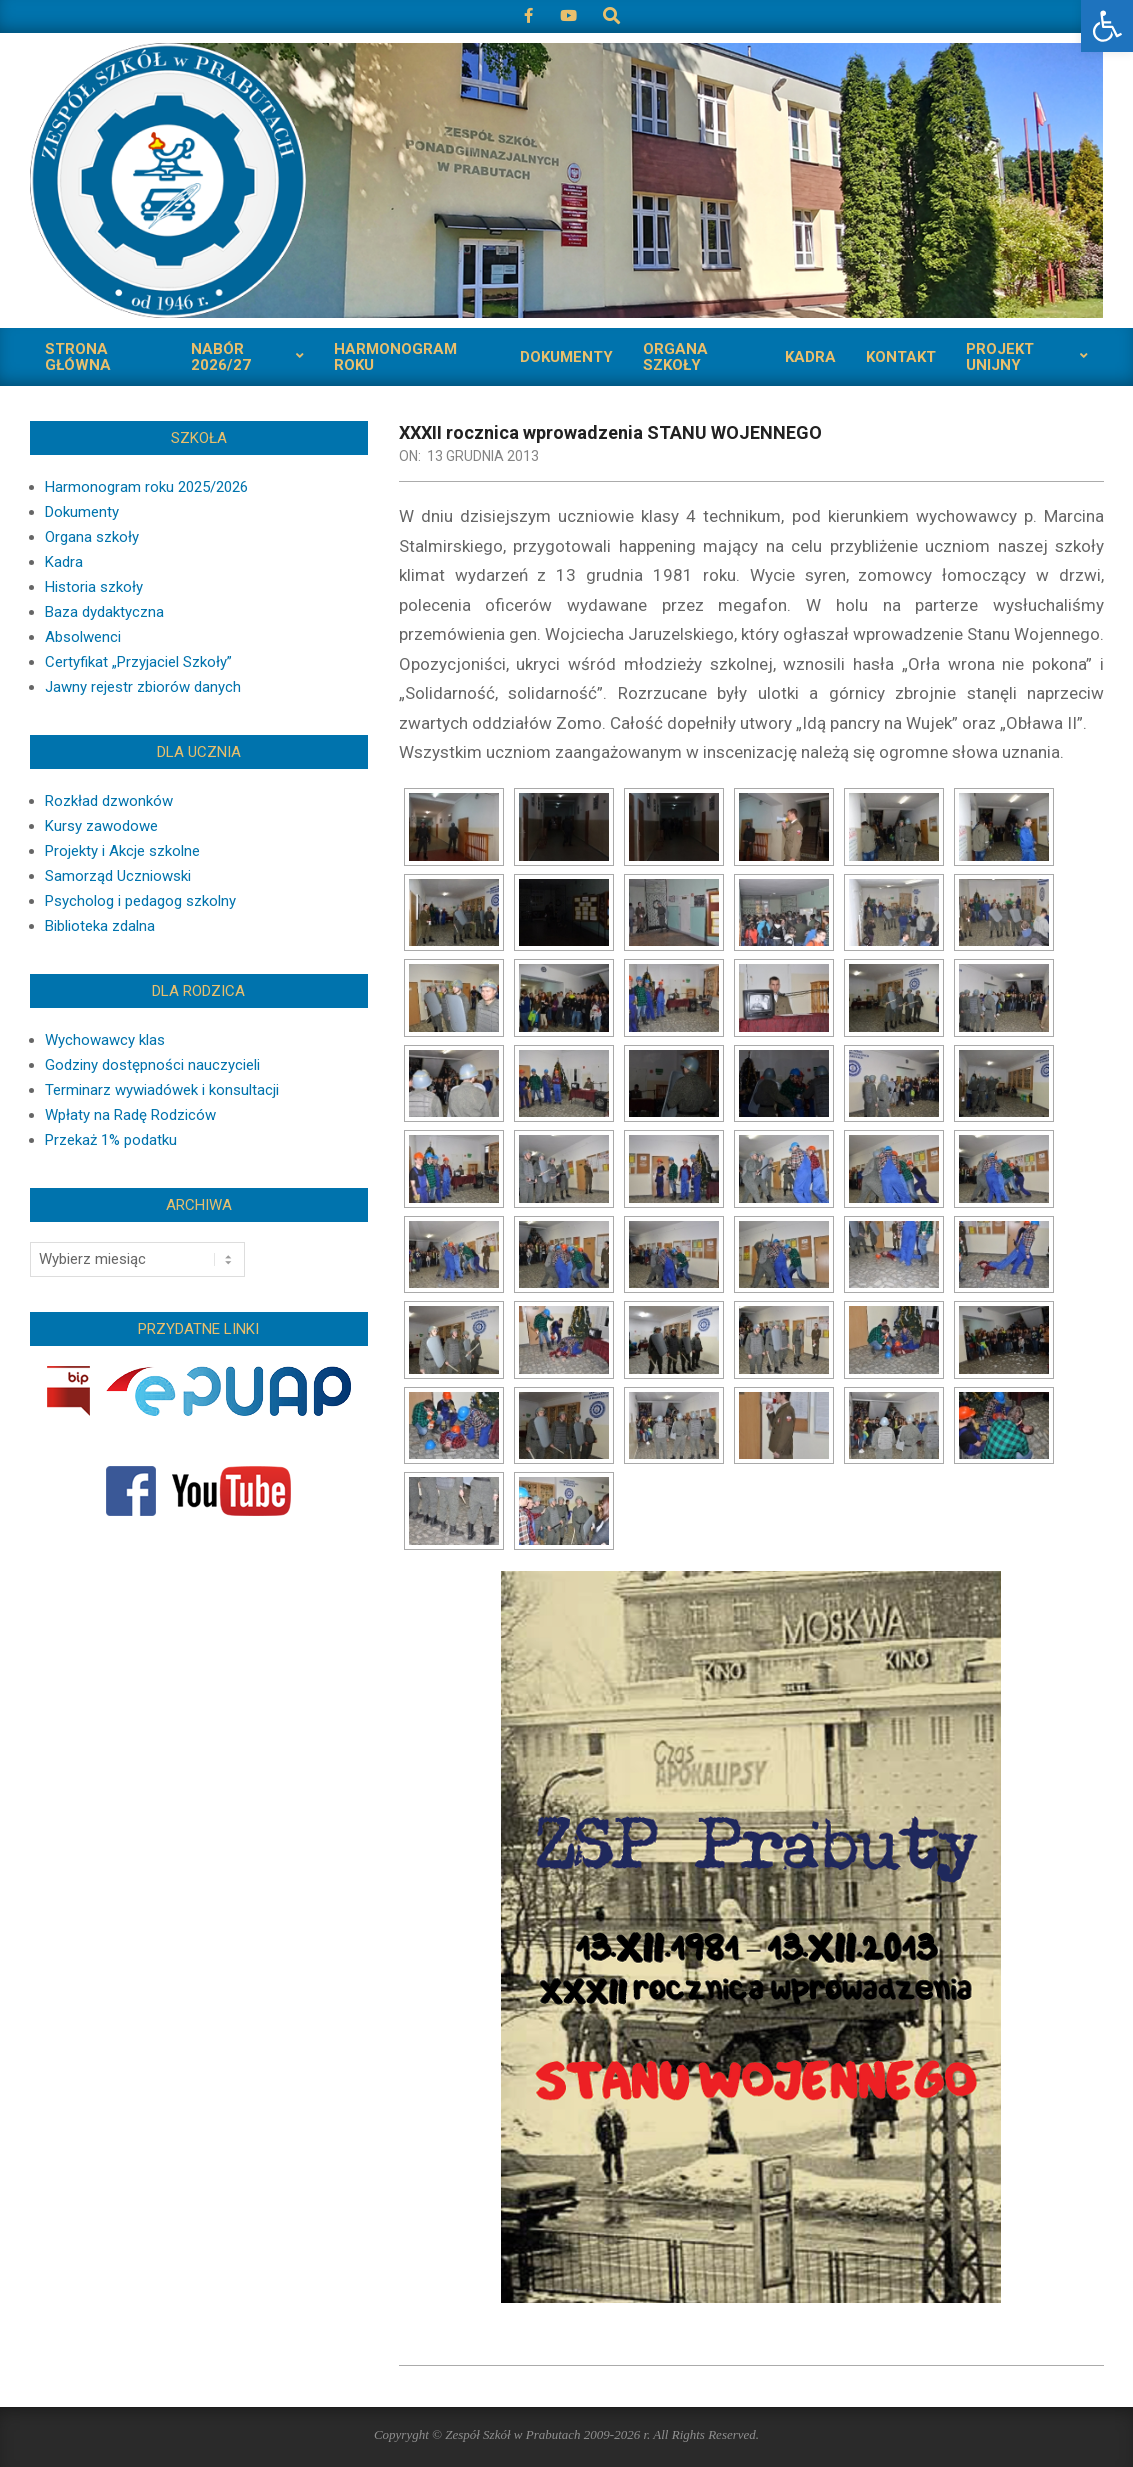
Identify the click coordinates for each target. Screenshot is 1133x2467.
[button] (1107, 26)
